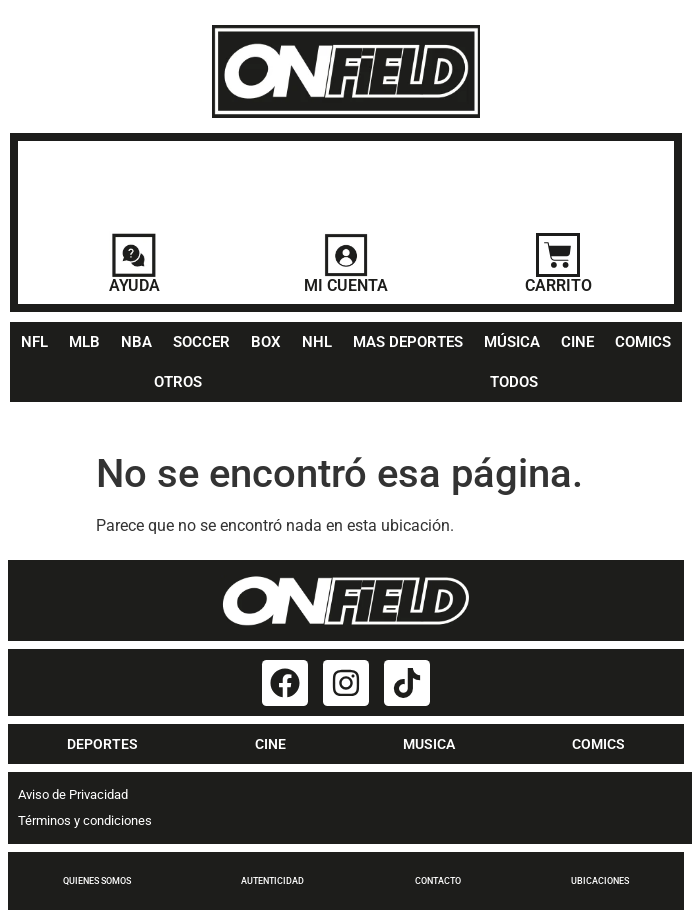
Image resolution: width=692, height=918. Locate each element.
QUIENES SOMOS (97, 881)
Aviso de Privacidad (73, 794)
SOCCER (201, 342)
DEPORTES (102, 744)
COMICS (643, 342)
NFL (34, 342)
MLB (84, 342)
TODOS (514, 382)
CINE (577, 342)
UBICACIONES (600, 881)
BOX (266, 342)
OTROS (178, 382)
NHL (317, 342)
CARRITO (558, 285)
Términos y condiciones (85, 820)
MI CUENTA (346, 285)
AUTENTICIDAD (272, 881)
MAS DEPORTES (408, 342)
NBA (136, 342)
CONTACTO (438, 881)
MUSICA (429, 744)
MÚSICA (512, 342)
